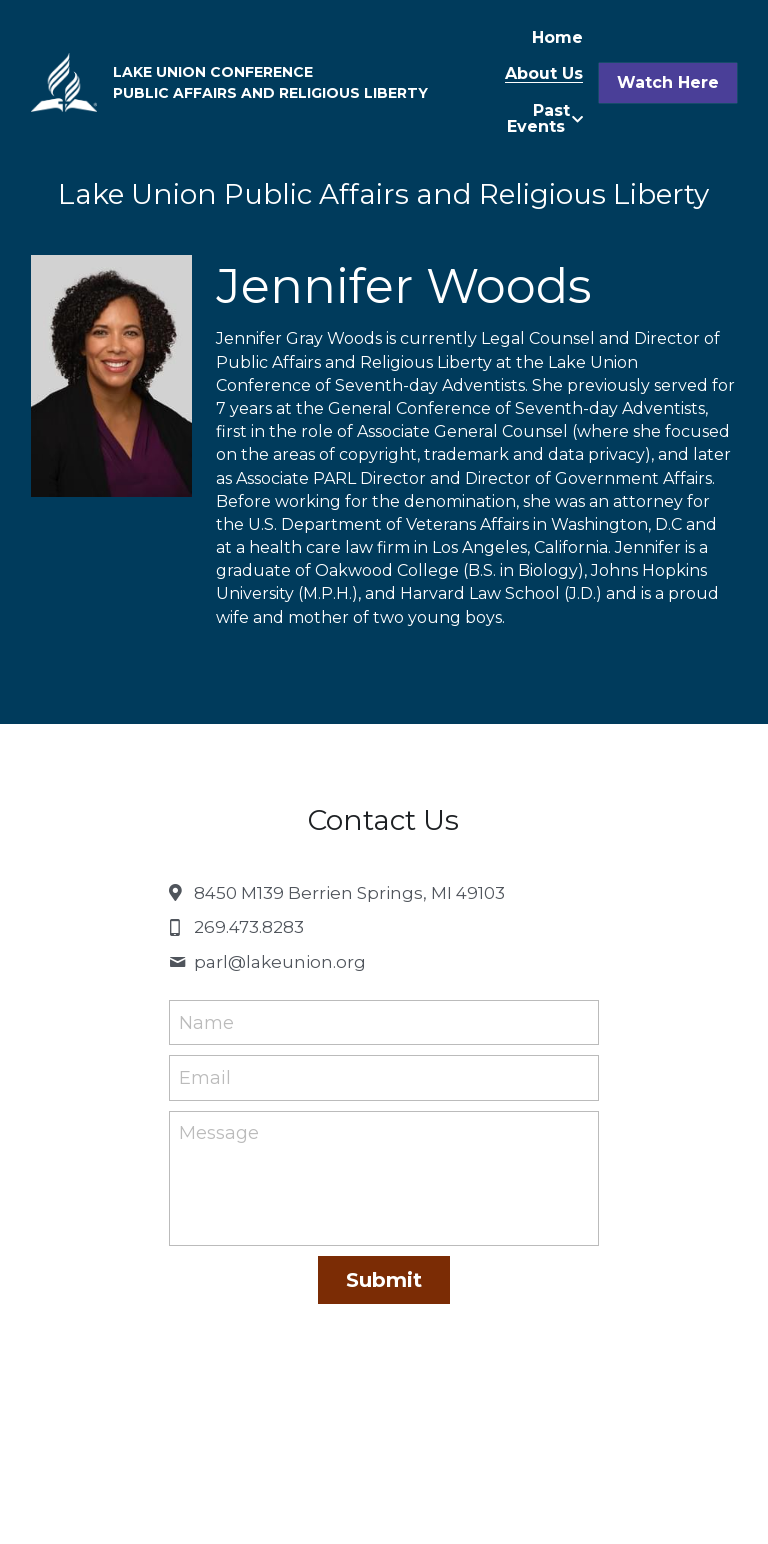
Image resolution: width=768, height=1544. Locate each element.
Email (205, 1078)
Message (219, 1133)
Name (206, 1022)
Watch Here (668, 82)
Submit (384, 1280)
